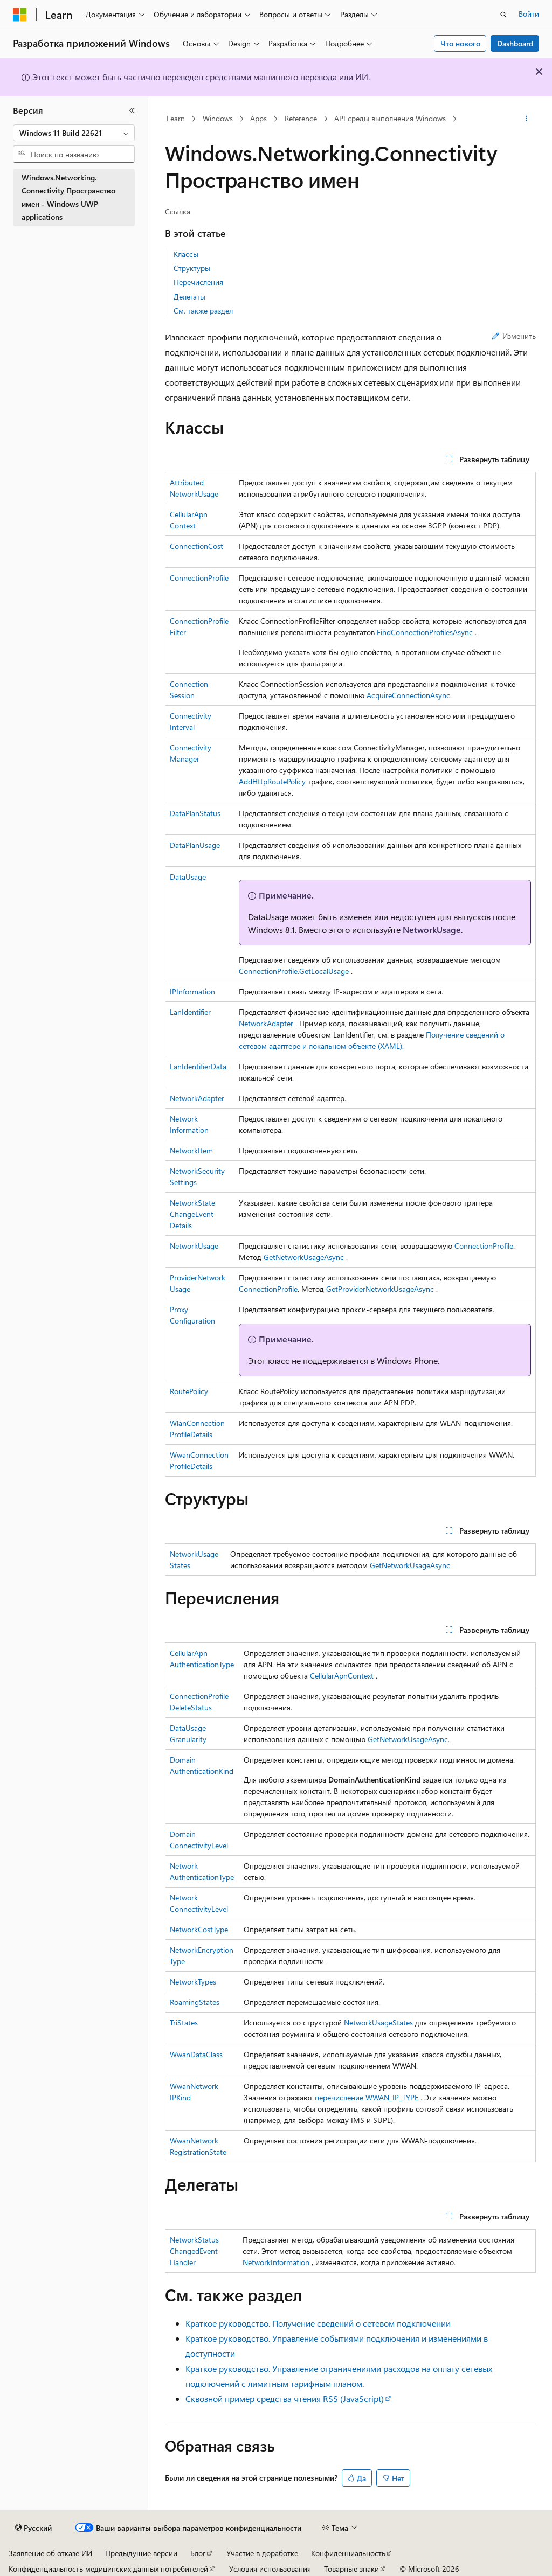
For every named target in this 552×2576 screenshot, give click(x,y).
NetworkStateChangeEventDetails (192, 1214)
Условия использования (270, 2569)
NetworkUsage (432, 929)
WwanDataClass (196, 2054)
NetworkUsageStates (378, 2022)
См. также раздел (203, 310)
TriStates (184, 2022)
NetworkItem (191, 1150)
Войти (529, 14)
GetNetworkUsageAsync (304, 1257)
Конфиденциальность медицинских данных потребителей (108, 2569)
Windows (218, 118)
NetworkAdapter (266, 1023)
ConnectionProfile (199, 578)
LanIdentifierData (198, 1066)
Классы (186, 254)
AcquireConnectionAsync (408, 695)
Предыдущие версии (141, 2553)
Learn (176, 118)
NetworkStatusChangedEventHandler (194, 2250)
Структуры (192, 268)
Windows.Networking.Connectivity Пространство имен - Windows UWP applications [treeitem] (68, 197)
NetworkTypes (193, 1981)
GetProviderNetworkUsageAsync (380, 1289)
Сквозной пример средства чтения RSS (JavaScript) (284, 2398)
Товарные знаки (351, 2569)
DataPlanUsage (195, 845)
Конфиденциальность (348, 2553)
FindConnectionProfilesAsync (425, 632)
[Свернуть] (132, 110)
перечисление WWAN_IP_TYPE (366, 2097)
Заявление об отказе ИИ (50, 2553)
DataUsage (188, 877)
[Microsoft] (20, 15)
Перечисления (198, 282)
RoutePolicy (189, 1391)
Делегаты (189, 296)
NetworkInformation (276, 2262)
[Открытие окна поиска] (503, 14)
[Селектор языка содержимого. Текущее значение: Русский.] (33, 2528)
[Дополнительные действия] (525, 119)
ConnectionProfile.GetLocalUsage (294, 971)
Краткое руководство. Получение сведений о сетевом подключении (318, 2323)
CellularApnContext (342, 1675)
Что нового (460, 43)
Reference (301, 118)
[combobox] (74, 133)
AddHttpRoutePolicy (272, 781)
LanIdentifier (190, 1012)
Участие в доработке (262, 2553)
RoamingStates (194, 2002)
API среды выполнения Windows (390, 118)
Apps (258, 118)
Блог (197, 2553)
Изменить (514, 336)
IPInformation (192, 991)
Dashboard (515, 43)
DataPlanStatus (195, 813)
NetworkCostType (199, 1929)
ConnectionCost (196, 546)
